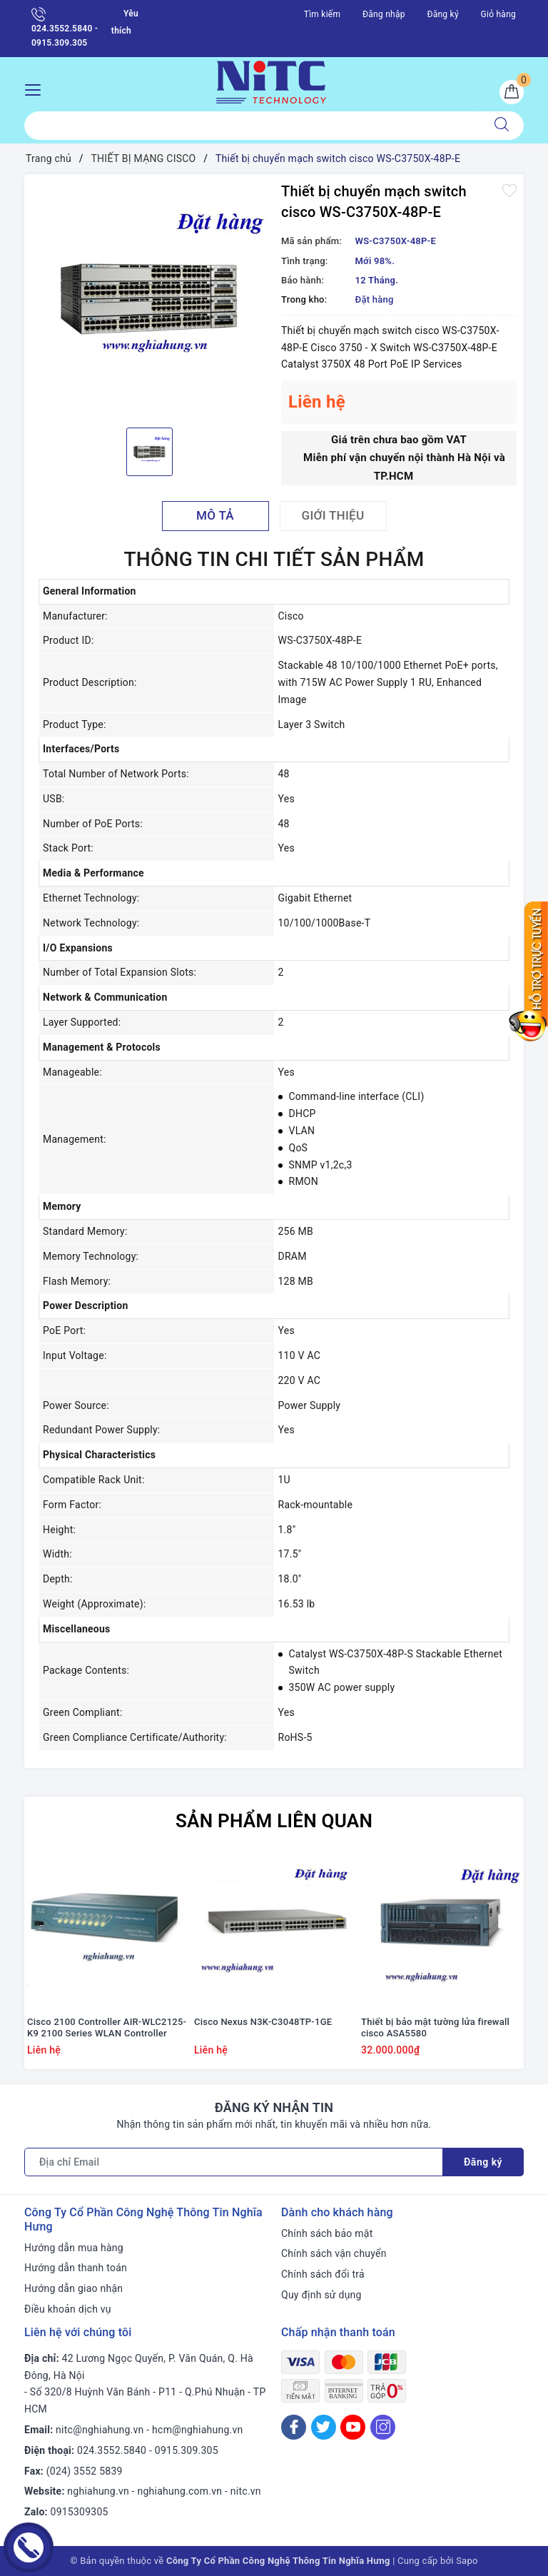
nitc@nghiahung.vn (99, 2429)
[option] (149, 299)
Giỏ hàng (498, 14)
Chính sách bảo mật (326, 2233)
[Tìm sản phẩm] (252, 125)
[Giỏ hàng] (511, 92)
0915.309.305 (186, 2450)
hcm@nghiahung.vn (197, 2429)
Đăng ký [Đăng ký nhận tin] (483, 2162)
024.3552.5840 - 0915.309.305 (64, 27)
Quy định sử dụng (321, 2294)
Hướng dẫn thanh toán (75, 2267)
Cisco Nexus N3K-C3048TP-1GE (263, 2021)
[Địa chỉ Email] (233, 2162)
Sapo (467, 2560)
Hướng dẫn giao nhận (73, 2288)
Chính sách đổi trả (323, 2274)
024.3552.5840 (111, 2450)
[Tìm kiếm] (502, 125)
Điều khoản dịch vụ (67, 2309)
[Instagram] (382, 2427)
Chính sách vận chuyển (334, 2253)
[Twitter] (323, 2427)
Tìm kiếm (322, 14)
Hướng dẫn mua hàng (73, 2247)
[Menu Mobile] (36, 88)
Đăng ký (442, 14)
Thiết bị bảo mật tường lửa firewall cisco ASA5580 (435, 2027)
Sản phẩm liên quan (274, 1821)
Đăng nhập (383, 14)
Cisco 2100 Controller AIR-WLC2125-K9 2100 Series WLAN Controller (106, 2027)
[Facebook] (293, 2427)
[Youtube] (352, 2427)
